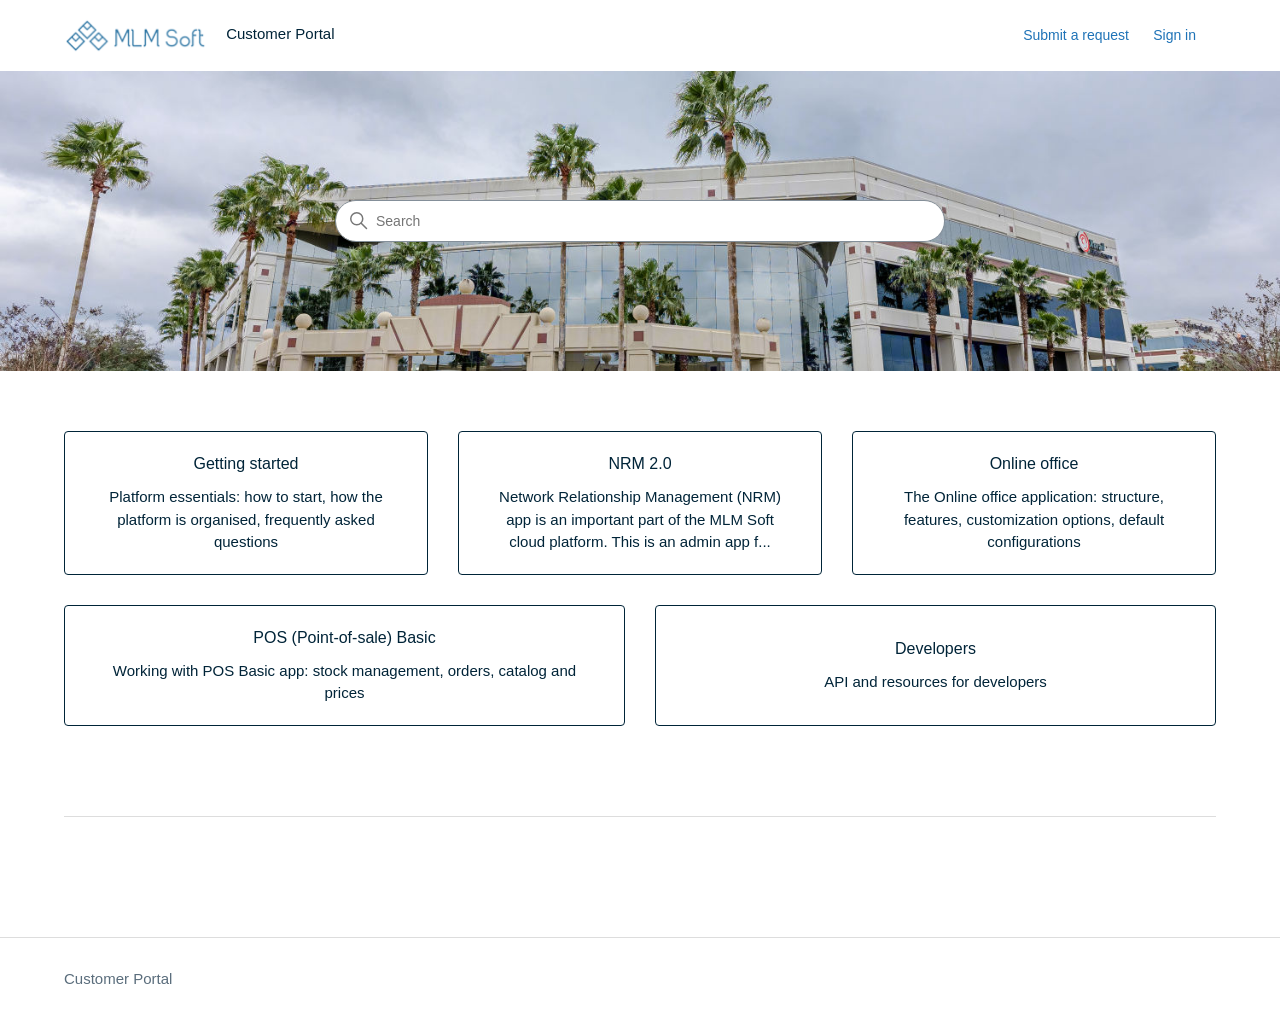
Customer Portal (118, 978)
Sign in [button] (1174, 35)
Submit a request (1076, 35)
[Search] (640, 221)
